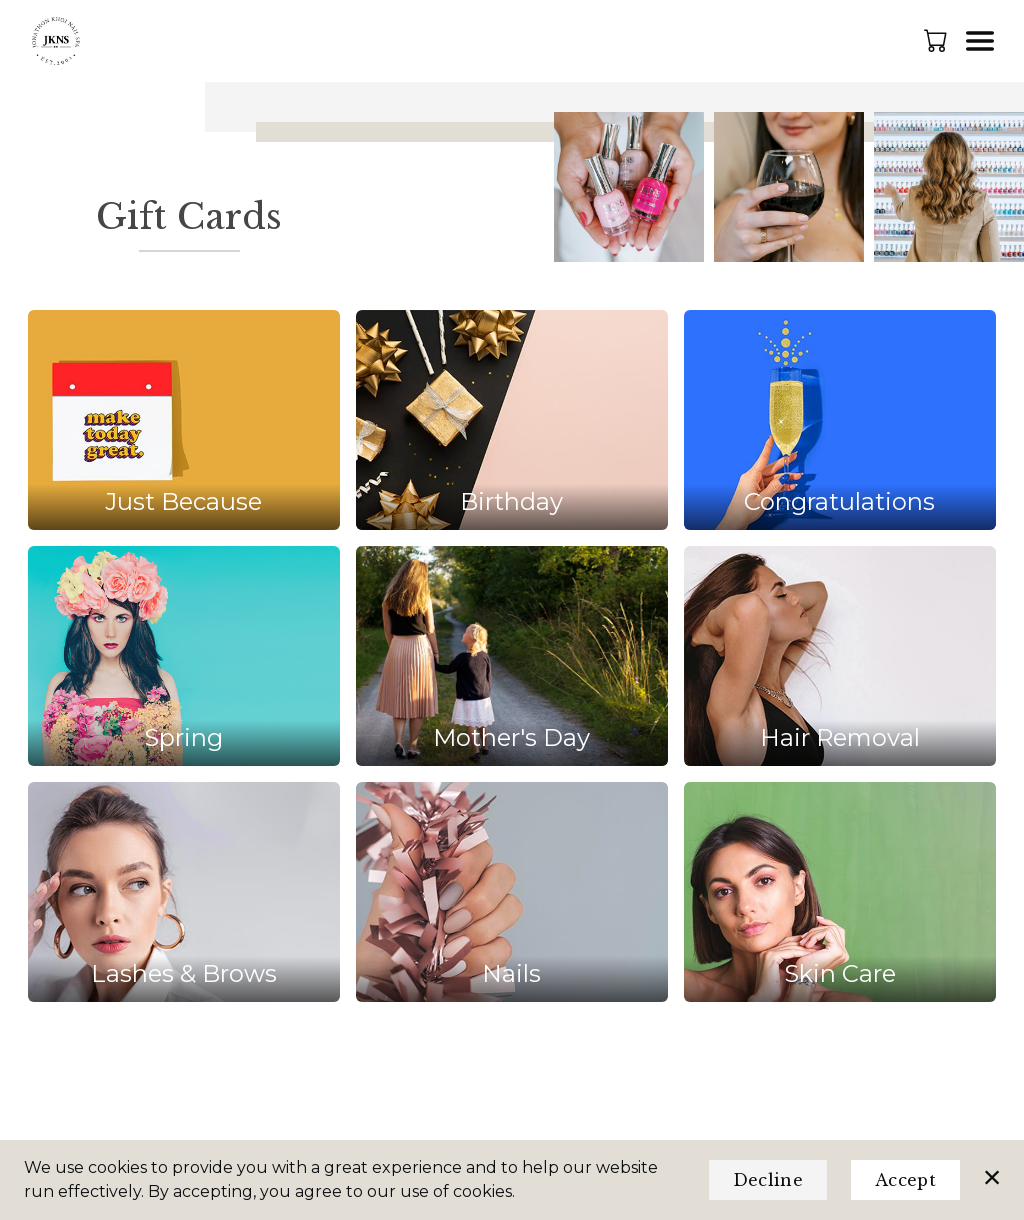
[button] (937, 40)
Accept (905, 1180)
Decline (768, 1180)
